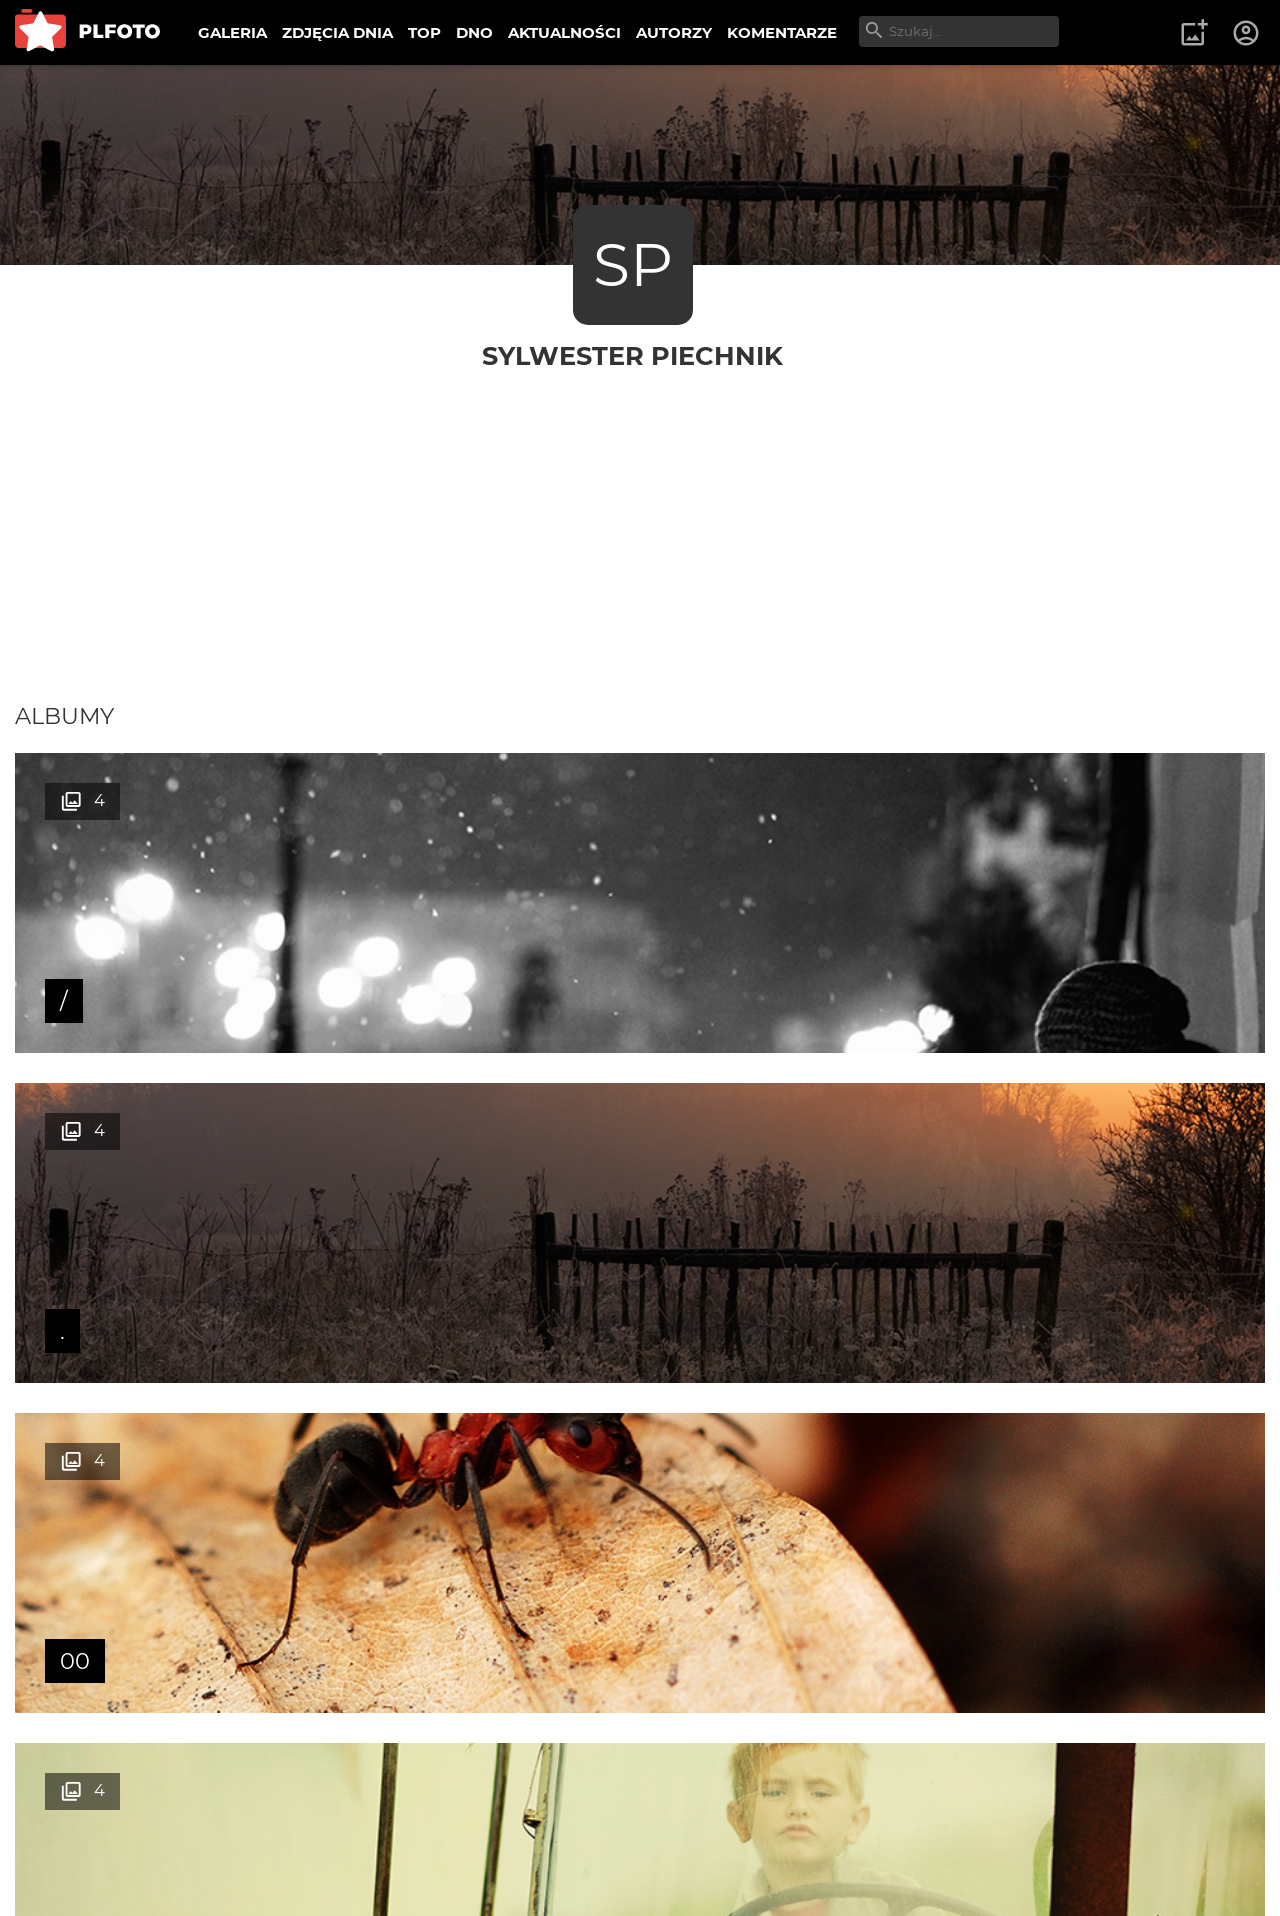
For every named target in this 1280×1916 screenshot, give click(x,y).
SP (633, 264)
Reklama (373, 1834)
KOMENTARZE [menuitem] (782, 32)
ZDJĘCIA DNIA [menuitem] (337, 32)
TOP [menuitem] (424, 32)
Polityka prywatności (220, 1868)
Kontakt (470, 1834)
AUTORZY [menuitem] (674, 32)
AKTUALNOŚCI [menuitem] (564, 32)
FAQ (292, 1834)
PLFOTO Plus (193, 1834)
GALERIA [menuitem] (232, 32)
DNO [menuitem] (474, 32)
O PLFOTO (71, 1834)
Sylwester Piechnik (632, 355)
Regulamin (71, 1868)
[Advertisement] (640, 522)
